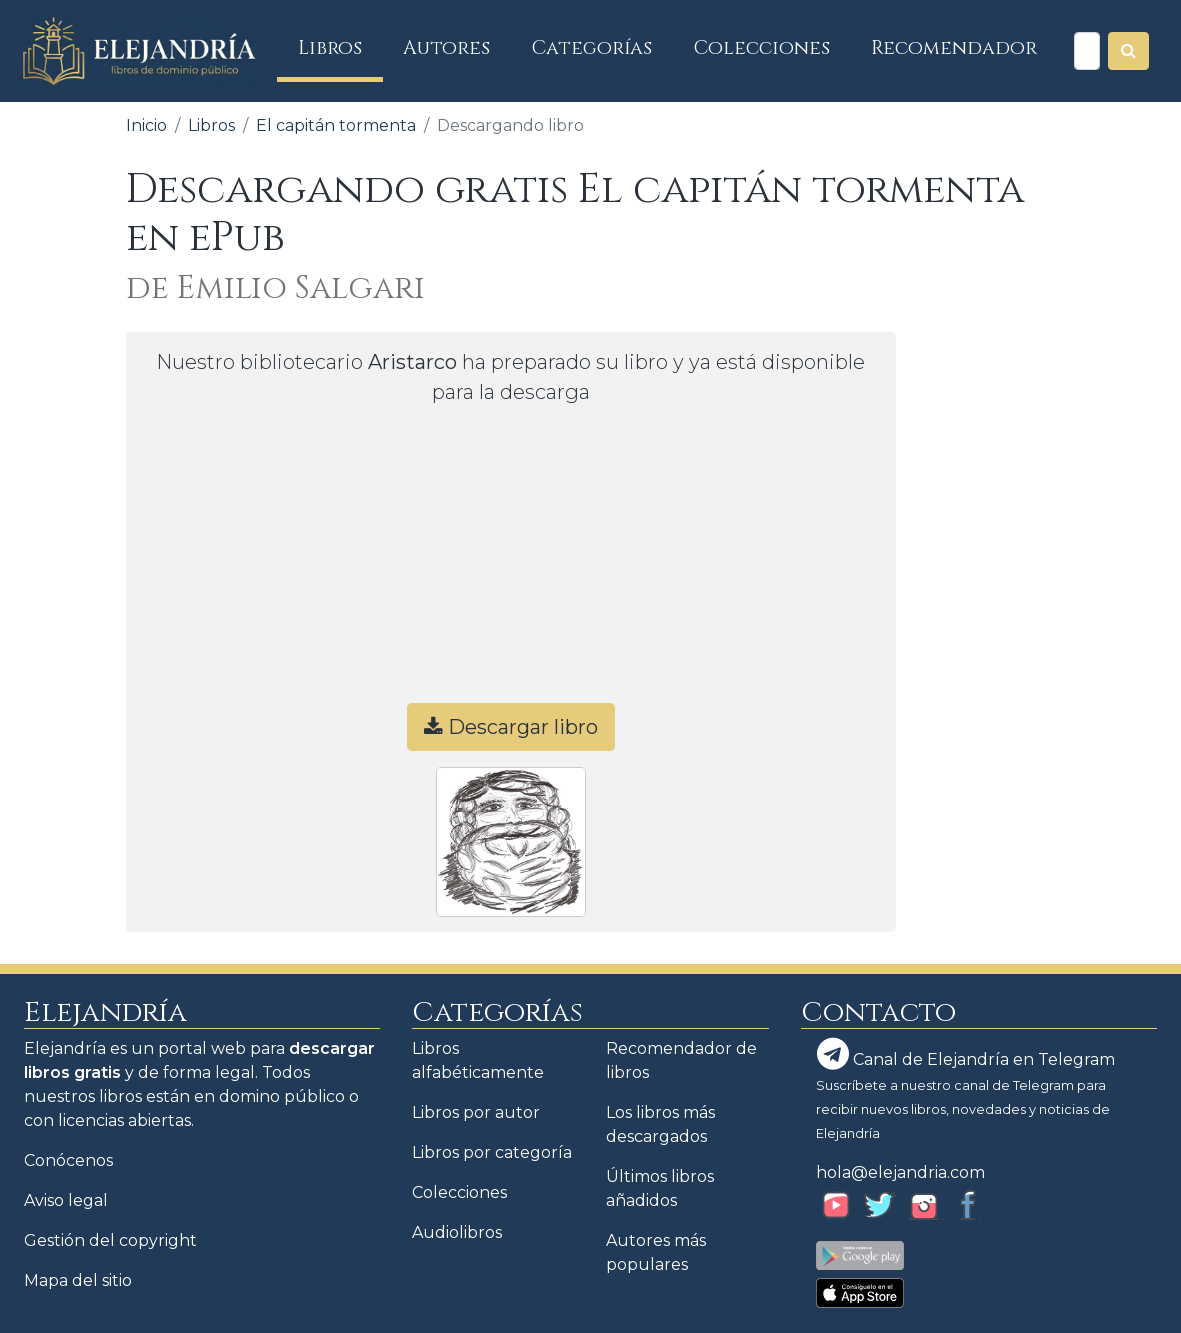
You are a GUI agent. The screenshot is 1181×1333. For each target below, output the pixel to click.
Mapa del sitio (78, 1280)
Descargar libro (511, 727)
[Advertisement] (511, 563)
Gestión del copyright (110, 1240)
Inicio (146, 125)
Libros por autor (476, 1112)
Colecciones (762, 48)
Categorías (592, 48)
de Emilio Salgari (275, 288)
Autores (446, 48)
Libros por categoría (492, 1152)
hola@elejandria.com (900, 1172)
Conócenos (68, 1160)
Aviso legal (66, 1200)
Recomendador (954, 48)
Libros (340, 47)
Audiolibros (457, 1232)
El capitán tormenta (336, 125)
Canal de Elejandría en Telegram (966, 1054)
